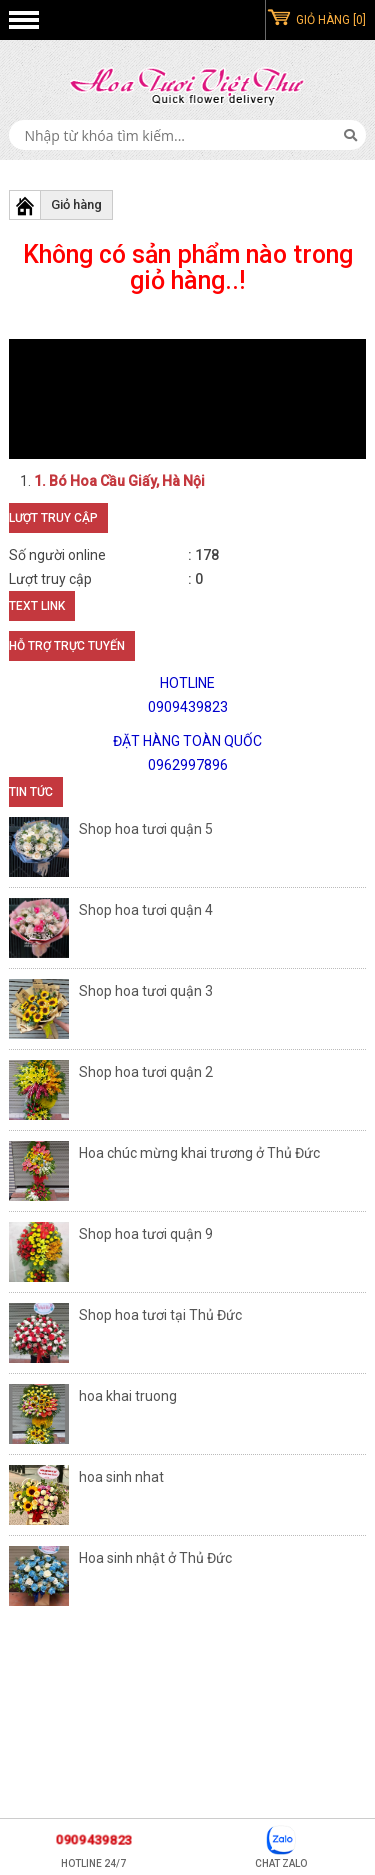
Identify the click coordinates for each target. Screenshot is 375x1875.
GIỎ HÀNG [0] (331, 20)
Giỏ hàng (76, 204)
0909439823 (93, 1840)
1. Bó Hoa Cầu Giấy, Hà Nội (119, 481)
